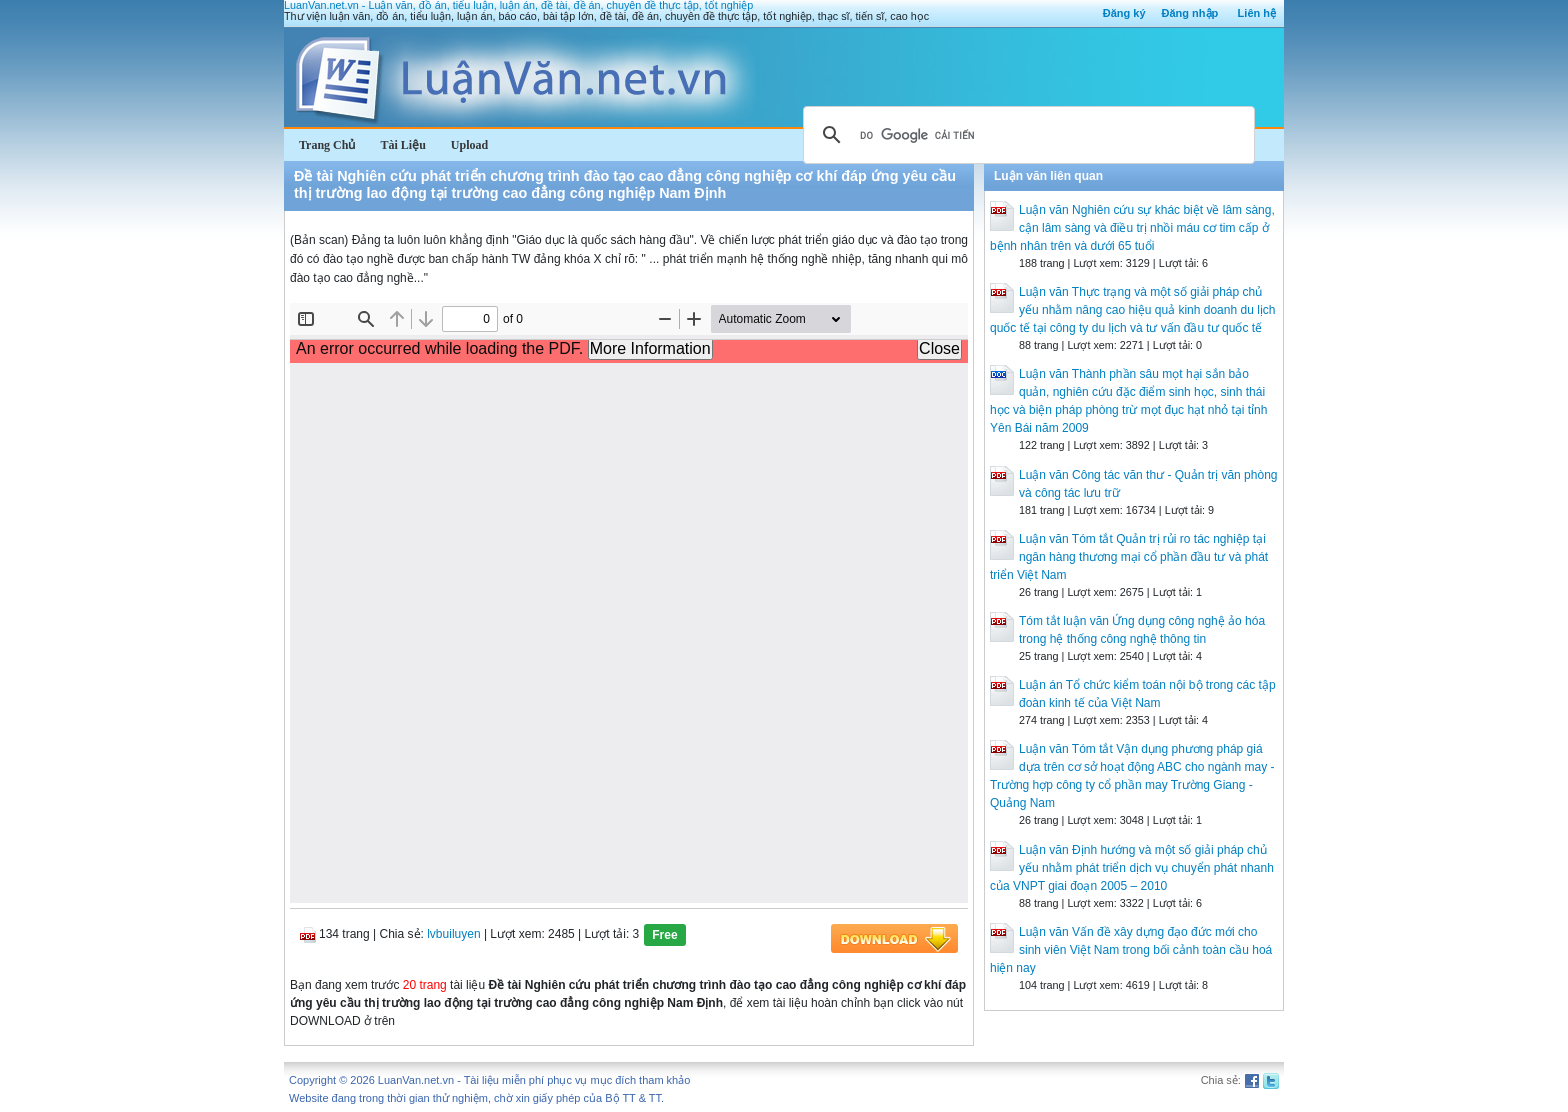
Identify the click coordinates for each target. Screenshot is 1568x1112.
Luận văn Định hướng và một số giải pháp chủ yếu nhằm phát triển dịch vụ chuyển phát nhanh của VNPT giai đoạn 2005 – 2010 (1132, 868)
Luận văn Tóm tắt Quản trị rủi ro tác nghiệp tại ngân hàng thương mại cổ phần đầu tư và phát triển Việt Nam (1129, 557)
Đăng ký (1124, 13)
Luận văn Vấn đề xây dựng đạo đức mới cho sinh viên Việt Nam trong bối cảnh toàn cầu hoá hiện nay (1131, 950)
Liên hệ (1257, 13)
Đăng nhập (1190, 13)
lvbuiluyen (453, 934)
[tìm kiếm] (1026, 135)
